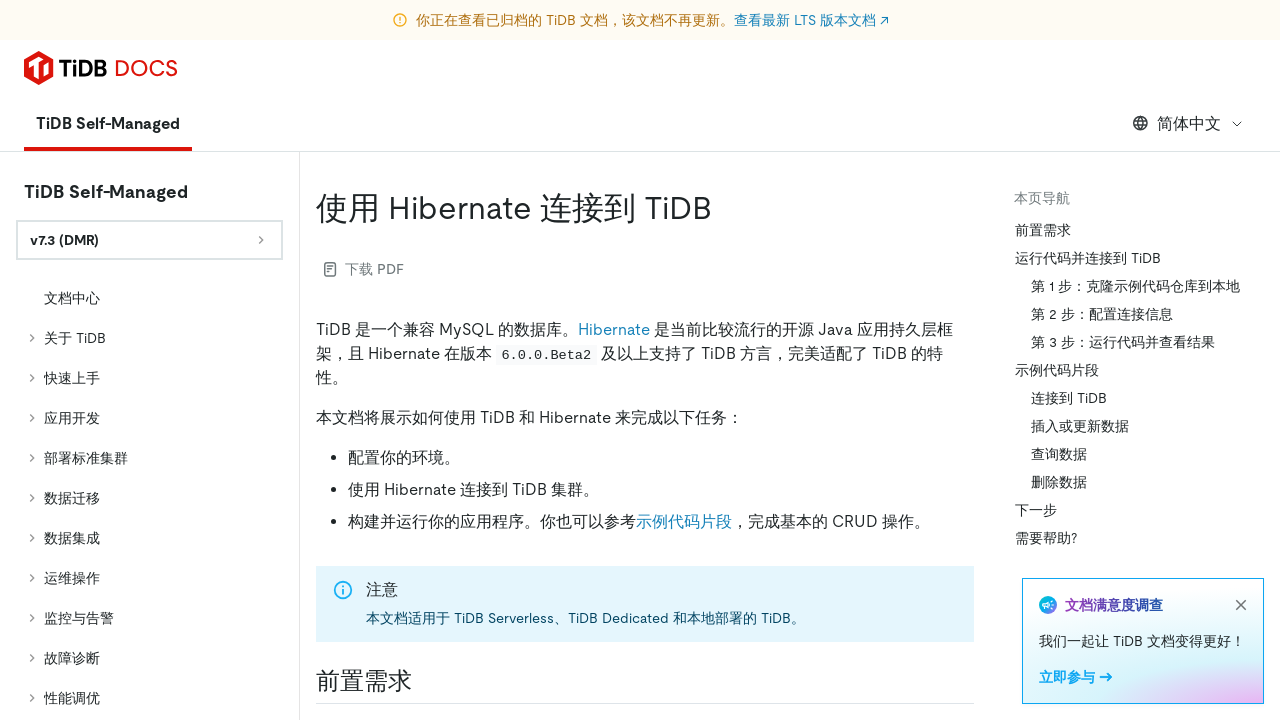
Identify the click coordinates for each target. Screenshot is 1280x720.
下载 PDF (364, 269)
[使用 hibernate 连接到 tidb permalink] (728, 208)
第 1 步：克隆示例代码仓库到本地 (1135, 286)
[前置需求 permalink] (428, 681)
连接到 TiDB (1069, 398)
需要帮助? (1046, 538)
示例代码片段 (684, 521)
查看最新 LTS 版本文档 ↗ (811, 20)
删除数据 (1059, 482)
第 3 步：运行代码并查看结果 (1123, 342)
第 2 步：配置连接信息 (1102, 314)
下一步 (1036, 510)
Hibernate (614, 329)
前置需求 (1043, 230)
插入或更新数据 (1080, 426)
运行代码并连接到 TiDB (1088, 258)
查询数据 (1059, 454)
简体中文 (1188, 123)
